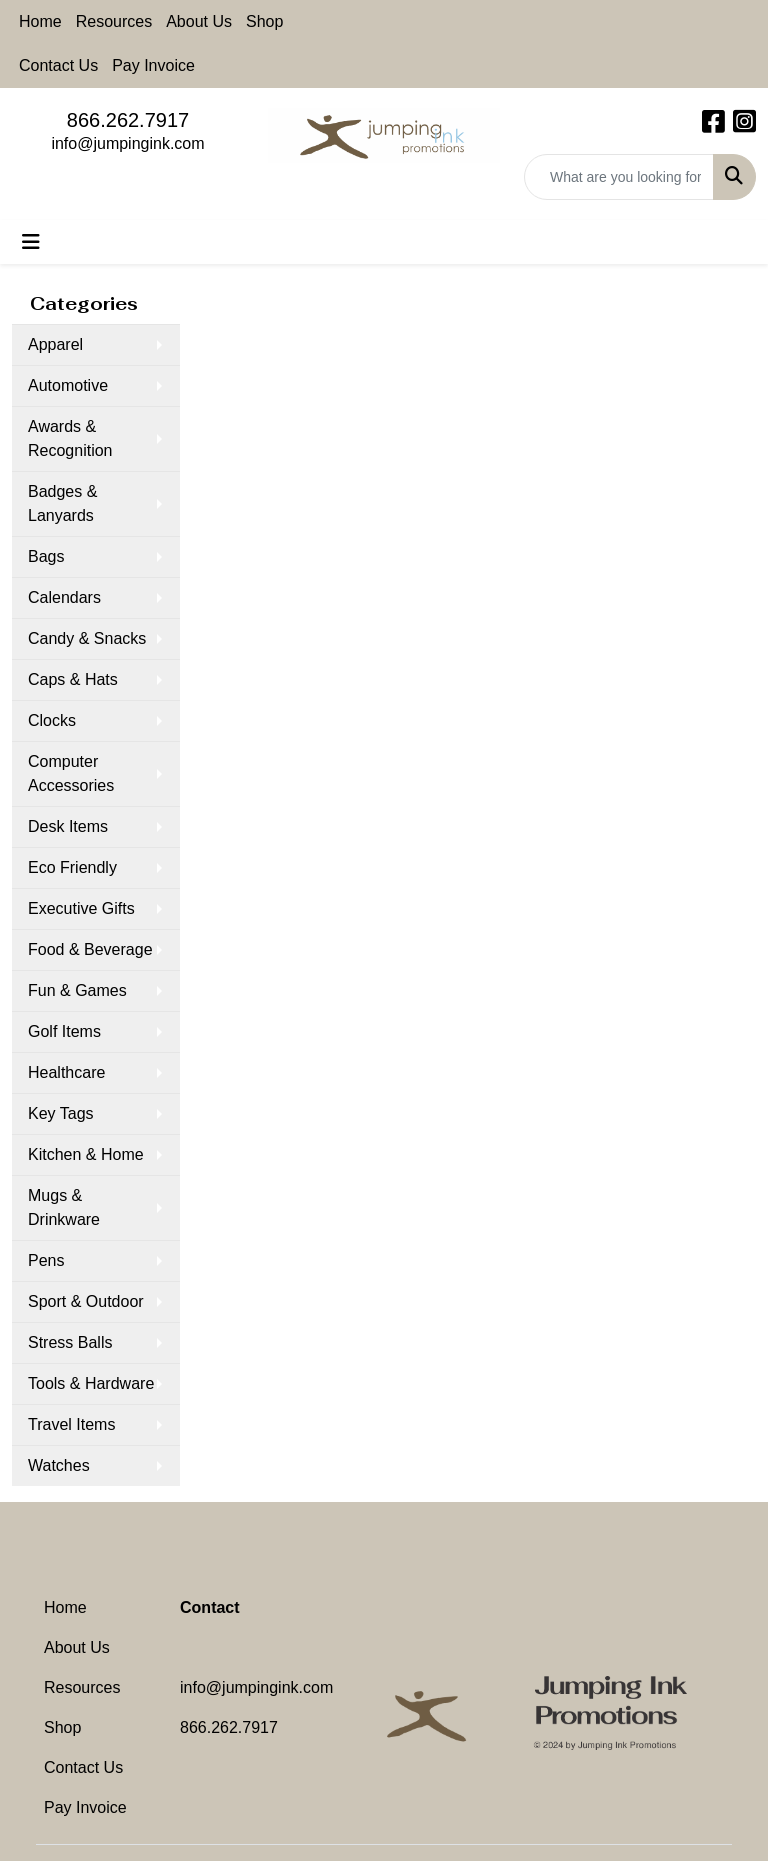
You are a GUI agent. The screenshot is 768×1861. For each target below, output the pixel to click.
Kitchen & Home (86, 1154)
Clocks (52, 720)
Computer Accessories (71, 773)
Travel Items (71, 1424)
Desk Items (68, 826)
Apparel (55, 344)
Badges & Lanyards (62, 503)
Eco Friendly (72, 867)
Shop (264, 21)
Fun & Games (77, 990)
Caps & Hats (73, 679)
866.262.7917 (128, 120)
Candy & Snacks (87, 638)
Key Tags (61, 1113)
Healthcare (66, 1072)
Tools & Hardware (91, 1383)
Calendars (64, 597)
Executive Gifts (81, 908)
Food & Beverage (90, 949)
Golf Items (64, 1031)
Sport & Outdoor (86, 1301)
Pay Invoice (153, 65)
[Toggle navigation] (31, 242)
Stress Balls (70, 1342)
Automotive (68, 385)
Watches (59, 1465)
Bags (46, 556)
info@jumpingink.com (127, 143)
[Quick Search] (619, 177)
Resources (114, 21)
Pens (46, 1260)
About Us (199, 21)
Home (40, 21)
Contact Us (58, 65)
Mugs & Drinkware (64, 1207)
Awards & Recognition (70, 438)
